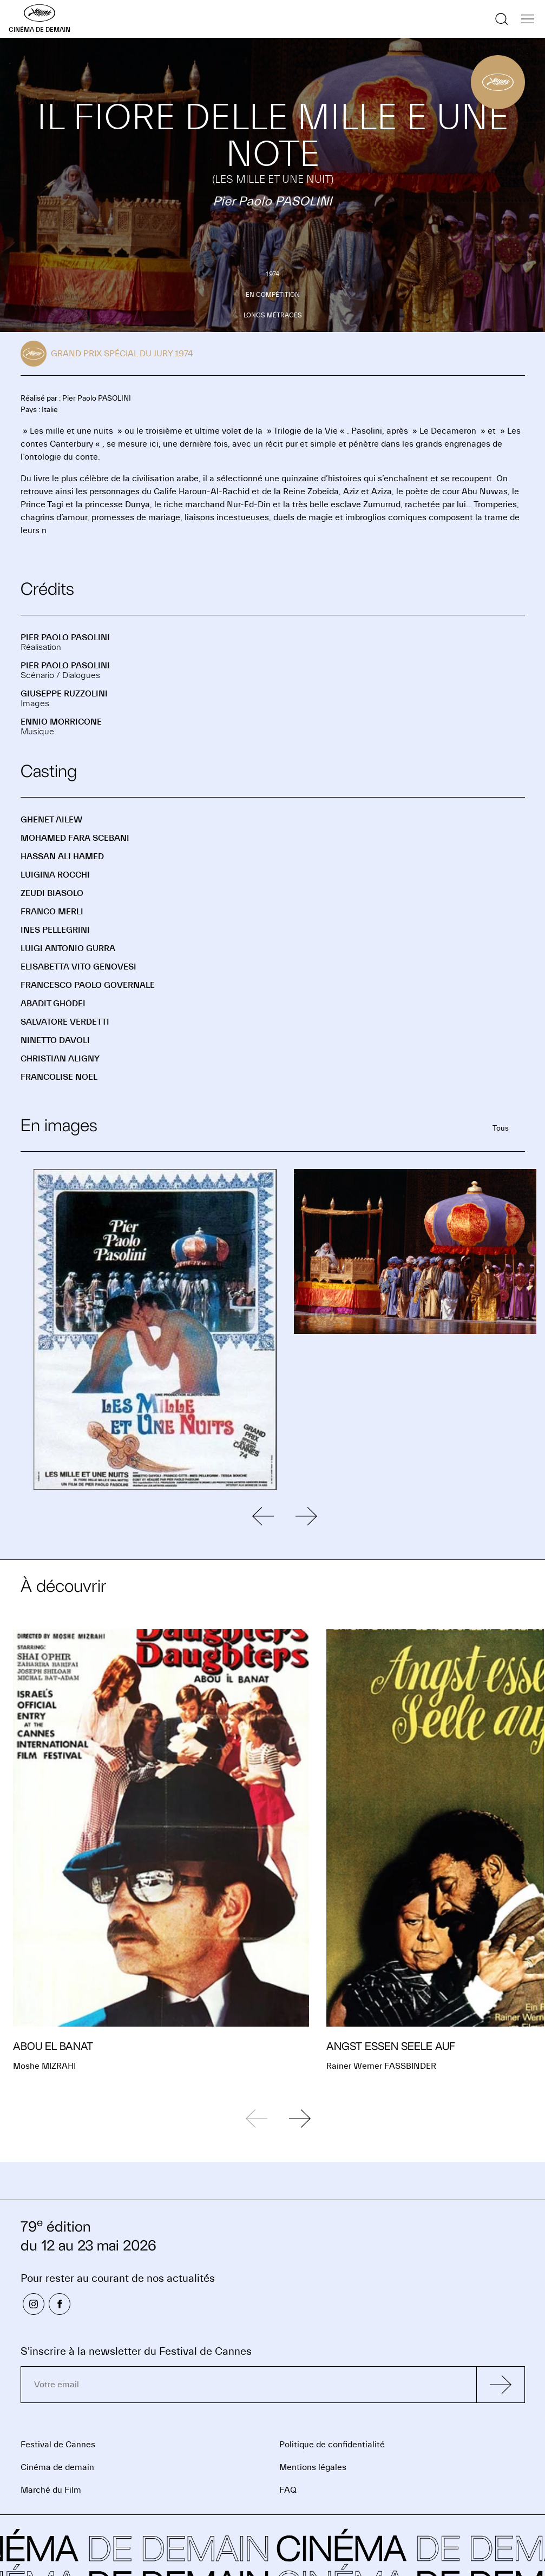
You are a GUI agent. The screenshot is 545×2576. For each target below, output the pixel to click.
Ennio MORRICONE (61, 722)
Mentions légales (312, 2467)
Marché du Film (51, 2490)
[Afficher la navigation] (527, 19)
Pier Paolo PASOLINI (65, 637)
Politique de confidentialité (332, 2444)
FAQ (288, 2490)
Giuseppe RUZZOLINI (64, 694)
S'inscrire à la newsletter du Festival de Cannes (136, 2351)
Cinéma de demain (57, 2467)
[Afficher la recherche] (501, 19)
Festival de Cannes (58, 2444)
